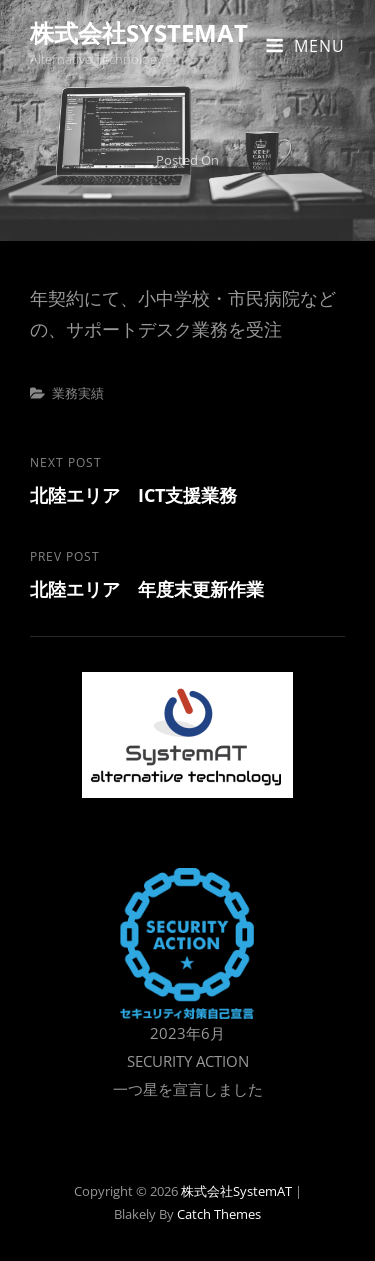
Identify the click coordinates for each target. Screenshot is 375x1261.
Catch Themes (219, 1214)
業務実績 (78, 393)
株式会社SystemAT (139, 32)
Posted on (187, 160)
